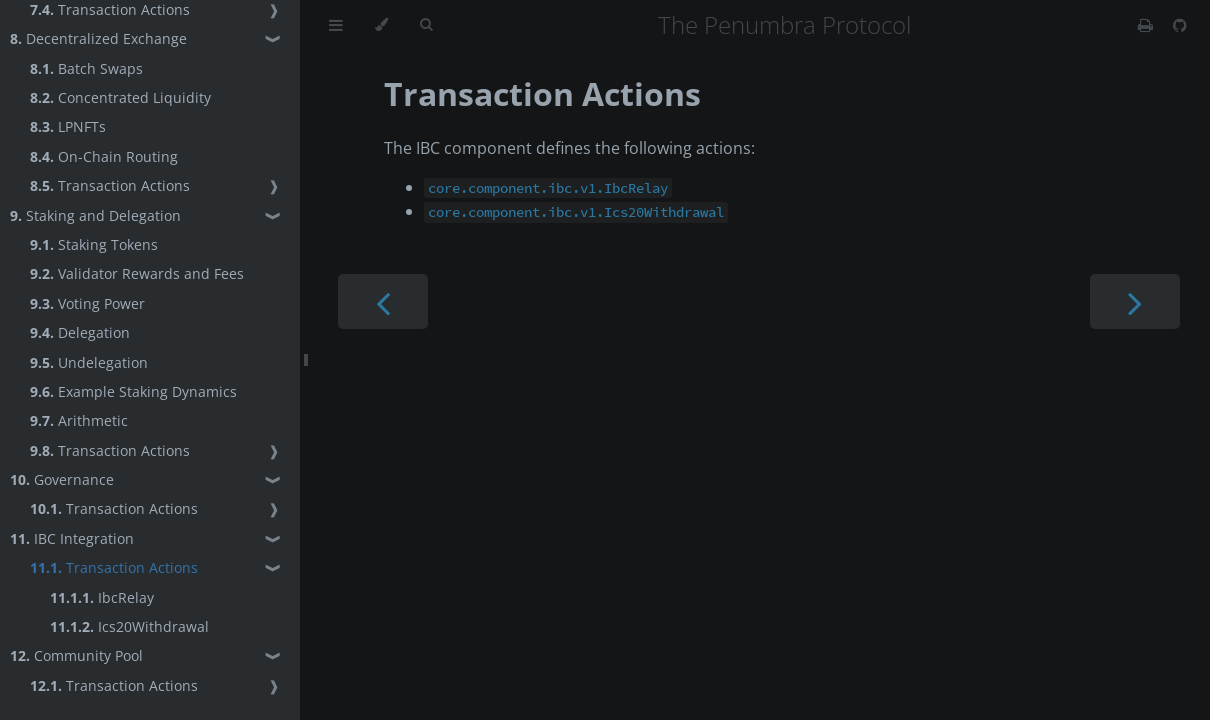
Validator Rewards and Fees (137, 273)
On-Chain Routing (104, 156)
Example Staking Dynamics (133, 391)
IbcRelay (102, 597)
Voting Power (87, 303)
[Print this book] (1147, 25)
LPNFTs (68, 126)
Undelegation (89, 362)
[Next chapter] (1135, 301)
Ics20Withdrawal (129, 626)
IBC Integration (72, 538)
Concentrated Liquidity (120, 97)
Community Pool (76, 655)
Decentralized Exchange (98, 38)
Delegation (80, 332)
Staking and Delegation (95, 215)
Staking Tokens (94, 244)
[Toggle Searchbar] (426, 25)
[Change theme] (381, 25)
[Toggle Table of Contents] (336, 25)
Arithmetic (79, 420)
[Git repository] (1180, 25)
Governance (62, 479)
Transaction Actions (110, 185)
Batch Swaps (86, 68)
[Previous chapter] (383, 301)
